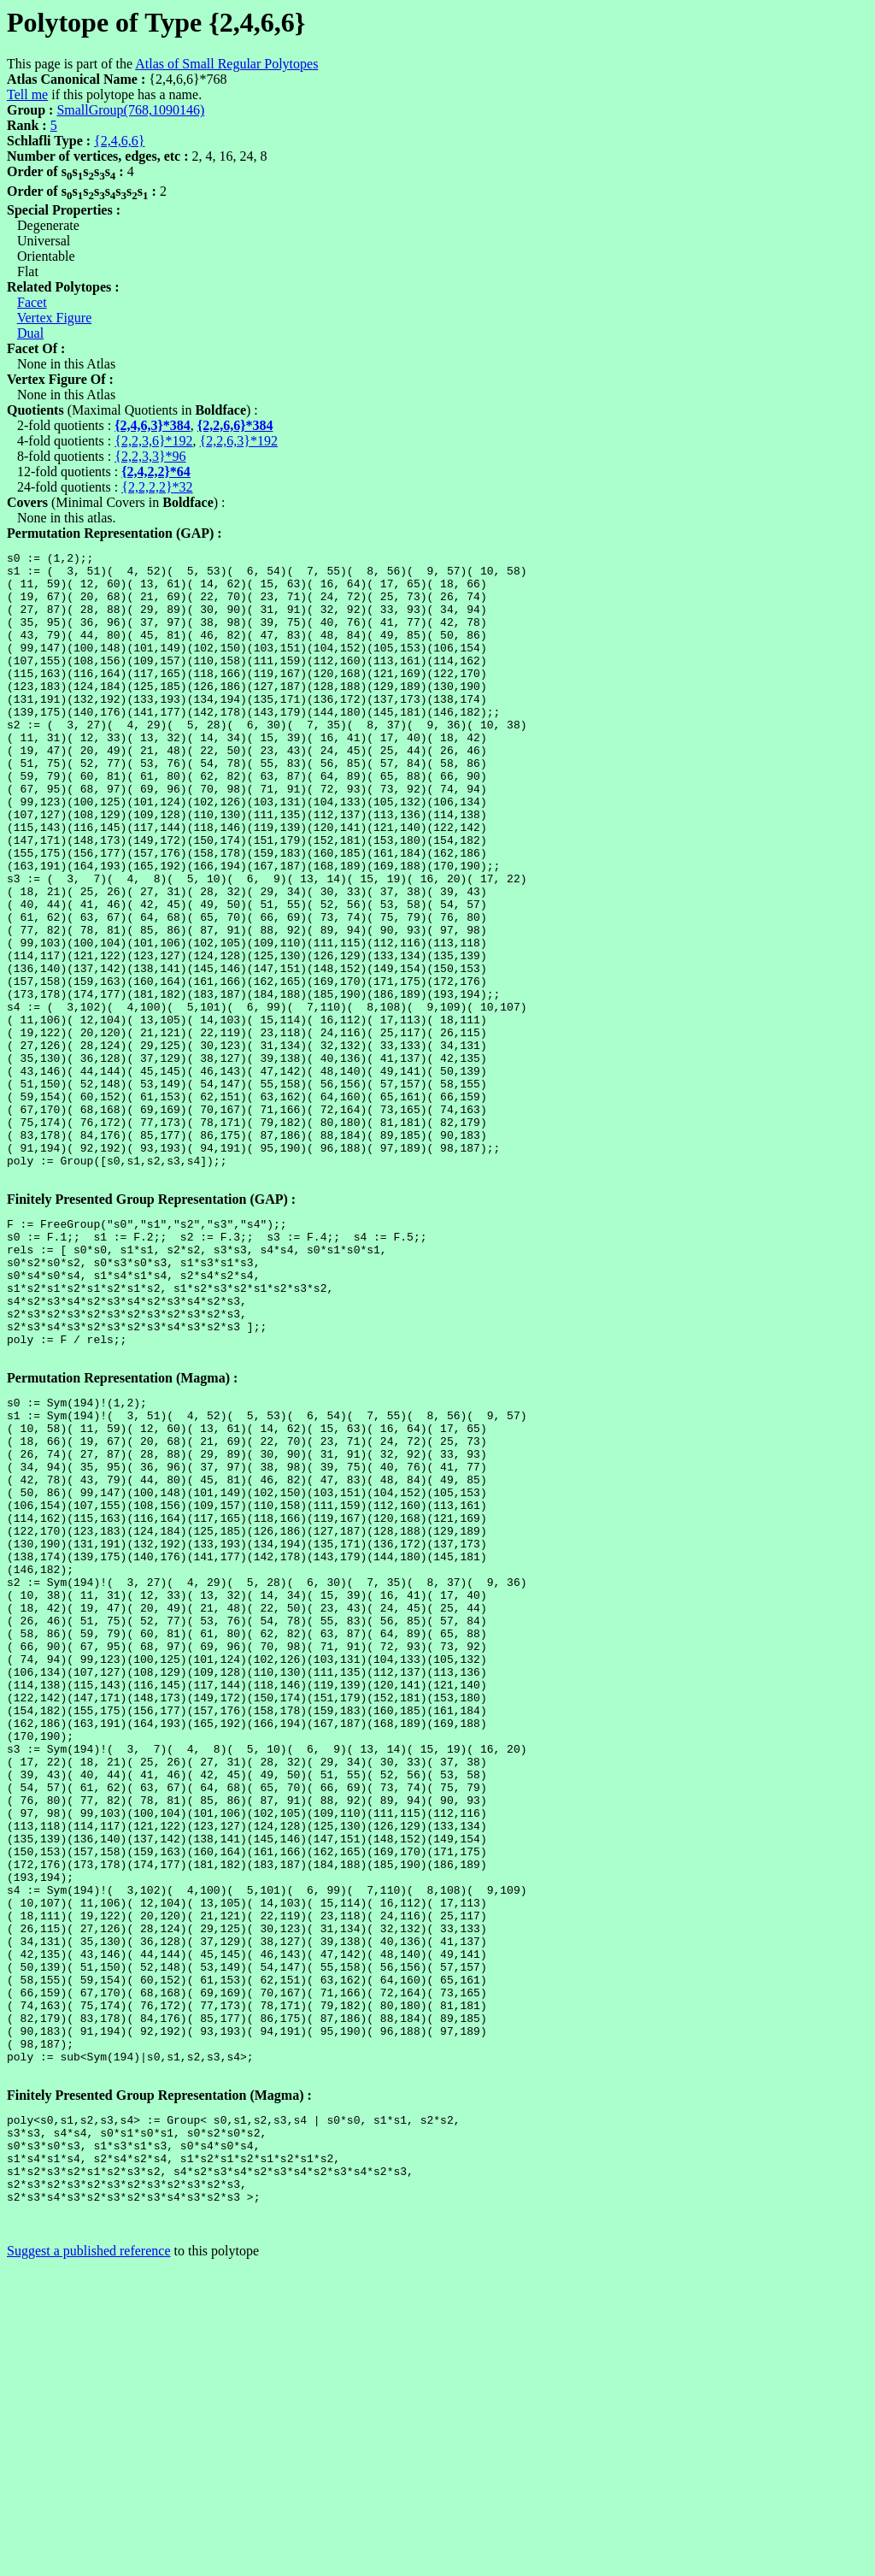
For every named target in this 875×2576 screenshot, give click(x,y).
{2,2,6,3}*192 (239, 440)
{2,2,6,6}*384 (235, 425)
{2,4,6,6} (119, 140)
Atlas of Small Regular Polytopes (226, 63)
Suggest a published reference (88, 2561)
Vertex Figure (54, 317)
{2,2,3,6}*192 (153, 440)
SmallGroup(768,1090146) (130, 110)
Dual (30, 333)
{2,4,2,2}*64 (156, 471)
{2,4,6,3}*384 (153, 425)
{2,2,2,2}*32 (156, 487)
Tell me (27, 94)
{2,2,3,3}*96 (150, 456)
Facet (32, 302)
